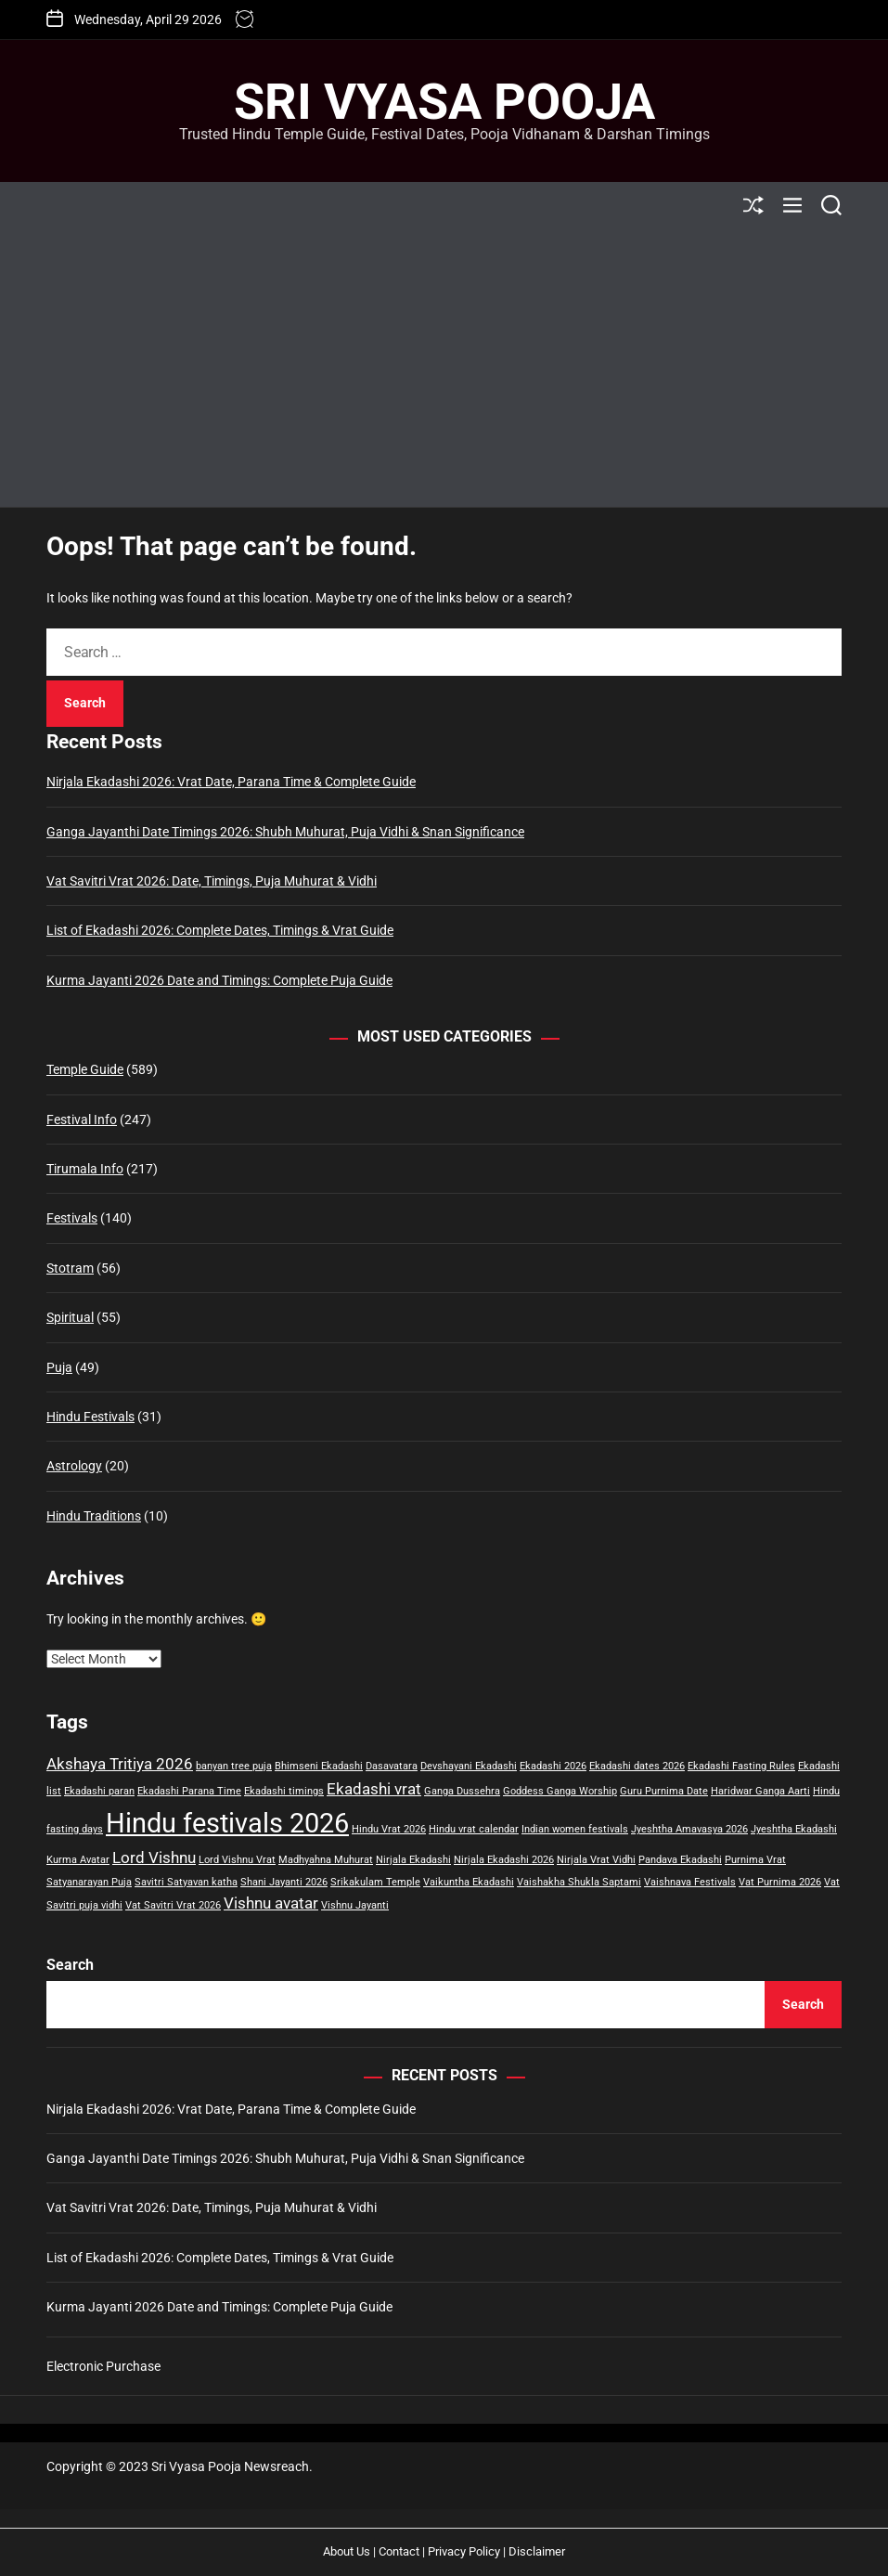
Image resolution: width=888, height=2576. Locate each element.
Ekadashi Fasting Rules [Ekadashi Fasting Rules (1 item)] (741, 1766)
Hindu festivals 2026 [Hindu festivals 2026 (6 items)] (227, 1823)
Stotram (70, 1268)
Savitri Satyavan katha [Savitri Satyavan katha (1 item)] (186, 1882)
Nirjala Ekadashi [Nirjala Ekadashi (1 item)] (413, 1860)
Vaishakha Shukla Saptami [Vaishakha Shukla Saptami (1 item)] (579, 1882)
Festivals (71, 1217)
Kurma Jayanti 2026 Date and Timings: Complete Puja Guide (219, 980)
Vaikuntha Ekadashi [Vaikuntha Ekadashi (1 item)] (468, 1882)
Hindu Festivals (90, 1416)
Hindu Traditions (93, 1515)
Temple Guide (84, 1069)
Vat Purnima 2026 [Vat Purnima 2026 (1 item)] (780, 1882)
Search (70, 1965)
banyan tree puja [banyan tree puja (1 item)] (234, 1766)
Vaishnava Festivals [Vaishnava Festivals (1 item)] (690, 1882)
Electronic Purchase (103, 2366)
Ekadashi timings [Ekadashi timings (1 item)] (284, 1791)
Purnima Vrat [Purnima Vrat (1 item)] (755, 1860)
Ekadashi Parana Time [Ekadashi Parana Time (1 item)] (189, 1791)
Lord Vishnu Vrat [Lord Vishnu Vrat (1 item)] (237, 1860)
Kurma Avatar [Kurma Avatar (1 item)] (77, 1860)
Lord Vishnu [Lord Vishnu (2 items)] (154, 1857)
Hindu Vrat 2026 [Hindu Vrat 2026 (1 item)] (389, 1829)
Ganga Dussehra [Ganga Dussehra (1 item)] (462, 1791)
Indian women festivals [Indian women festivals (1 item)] (574, 1829)
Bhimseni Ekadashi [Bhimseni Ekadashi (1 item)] (319, 1766)
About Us (346, 2551)
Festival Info (81, 1119)
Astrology (74, 1465)
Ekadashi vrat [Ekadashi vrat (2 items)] (374, 1789)
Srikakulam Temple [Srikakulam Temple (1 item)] (375, 1882)
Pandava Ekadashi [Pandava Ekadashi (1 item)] (680, 1860)
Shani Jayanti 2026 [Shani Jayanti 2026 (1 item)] (284, 1882)
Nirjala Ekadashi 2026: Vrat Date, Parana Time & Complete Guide (231, 781)
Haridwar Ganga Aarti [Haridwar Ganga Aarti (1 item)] (760, 1791)
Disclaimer (536, 2551)
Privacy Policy (464, 2551)
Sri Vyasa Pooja (444, 102)
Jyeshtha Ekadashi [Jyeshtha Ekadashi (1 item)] (794, 1829)
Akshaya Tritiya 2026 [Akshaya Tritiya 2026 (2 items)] (119, 1763)
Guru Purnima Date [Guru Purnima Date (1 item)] (664, 1791)
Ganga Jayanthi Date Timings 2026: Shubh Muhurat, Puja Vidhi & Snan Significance (285, 831)
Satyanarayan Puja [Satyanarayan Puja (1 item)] (89, 1882)
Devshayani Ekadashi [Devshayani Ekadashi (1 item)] (468, 1766)
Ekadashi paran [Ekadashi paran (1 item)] (99, 1791)
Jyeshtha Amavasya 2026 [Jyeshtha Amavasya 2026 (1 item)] (689, 1829)
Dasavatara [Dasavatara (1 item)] (392, 1766)
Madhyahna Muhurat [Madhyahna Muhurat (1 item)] (325, 1860)
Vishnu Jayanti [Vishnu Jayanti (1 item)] (355, 1905)
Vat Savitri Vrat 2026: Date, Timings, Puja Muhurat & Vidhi (211, 881)
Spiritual (70, 1317)
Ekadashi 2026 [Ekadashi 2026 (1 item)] (553, 1766)
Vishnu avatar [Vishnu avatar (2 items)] (271, 1903)
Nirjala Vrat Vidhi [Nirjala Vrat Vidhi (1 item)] (596, 1860)
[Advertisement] (444, 368)
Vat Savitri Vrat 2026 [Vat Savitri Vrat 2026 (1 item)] (173, 1905)
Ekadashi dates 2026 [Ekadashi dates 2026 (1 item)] (637, 1766)
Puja (59, 1367)
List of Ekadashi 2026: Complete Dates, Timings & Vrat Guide (219, 930)
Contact (399, 2551)
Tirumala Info (84, 1168)
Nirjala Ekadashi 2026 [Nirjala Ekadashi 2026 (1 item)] (504, 1860)
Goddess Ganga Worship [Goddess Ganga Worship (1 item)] (560, 1791)
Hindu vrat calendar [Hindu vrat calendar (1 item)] (474, 1829)
